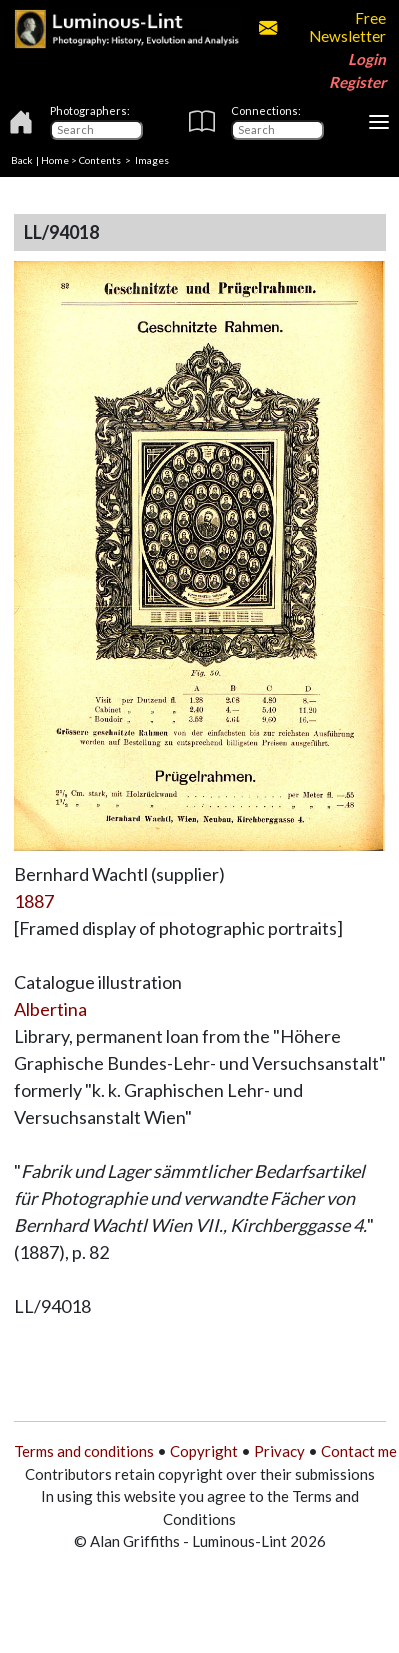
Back (22, 160)
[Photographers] (96, 130)
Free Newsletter (322, 27)
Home (55, 160)
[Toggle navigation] (379, 122)
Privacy (279, 1451)
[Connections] (277, 130)
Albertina (50, 1009)
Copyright (204, 1451)
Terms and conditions (84, 1451)
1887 (34, 901)
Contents (100, 160)
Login (367, 59)
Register (357, 82)
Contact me (359, 1451)
